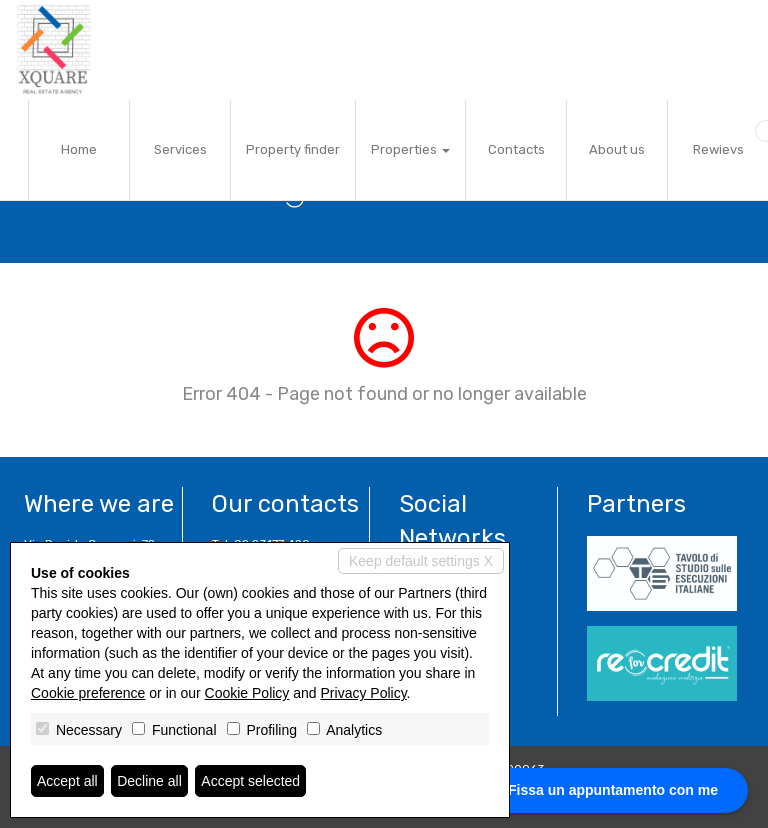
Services (180, 149)
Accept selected (250, 781)
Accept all (67, 781)
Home (79, 149)
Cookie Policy (247, 693)
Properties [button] (410, 149)
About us (617, 149)
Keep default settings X (421, 561)
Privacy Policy (364, 693)
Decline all (149, 781)
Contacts (516, 149)
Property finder (293, 149)
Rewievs (718, 149)
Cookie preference (88, 693)
